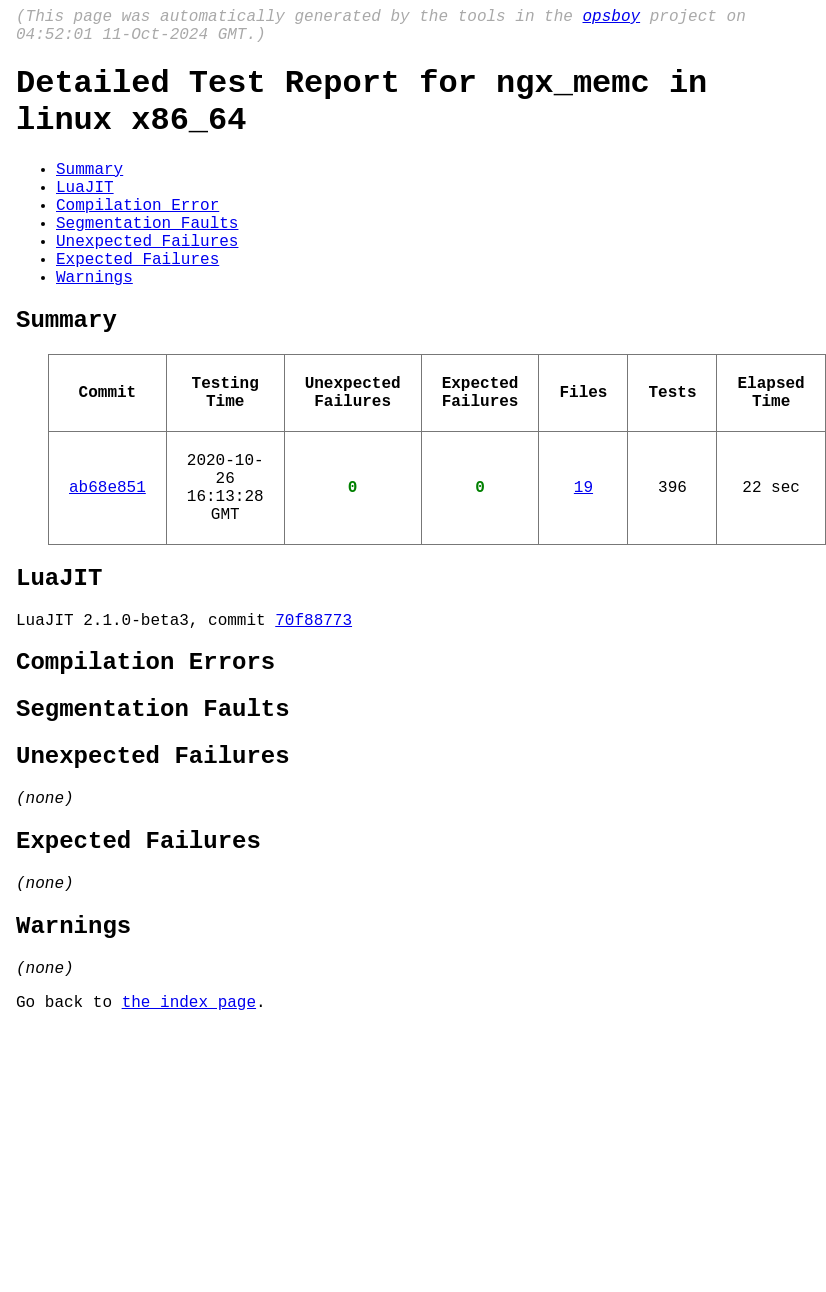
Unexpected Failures (147, 280)
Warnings (94, 324)
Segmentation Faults (147, 258)
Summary (89, 192)
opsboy (611, 19)
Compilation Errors (145, 753)
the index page (189, 1135)
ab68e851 (107, 558)
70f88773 (313, 707)
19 (583, 558)
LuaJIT (85, 214)
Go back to (69, 1135)
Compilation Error (137, 236)
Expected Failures (137, 302)
